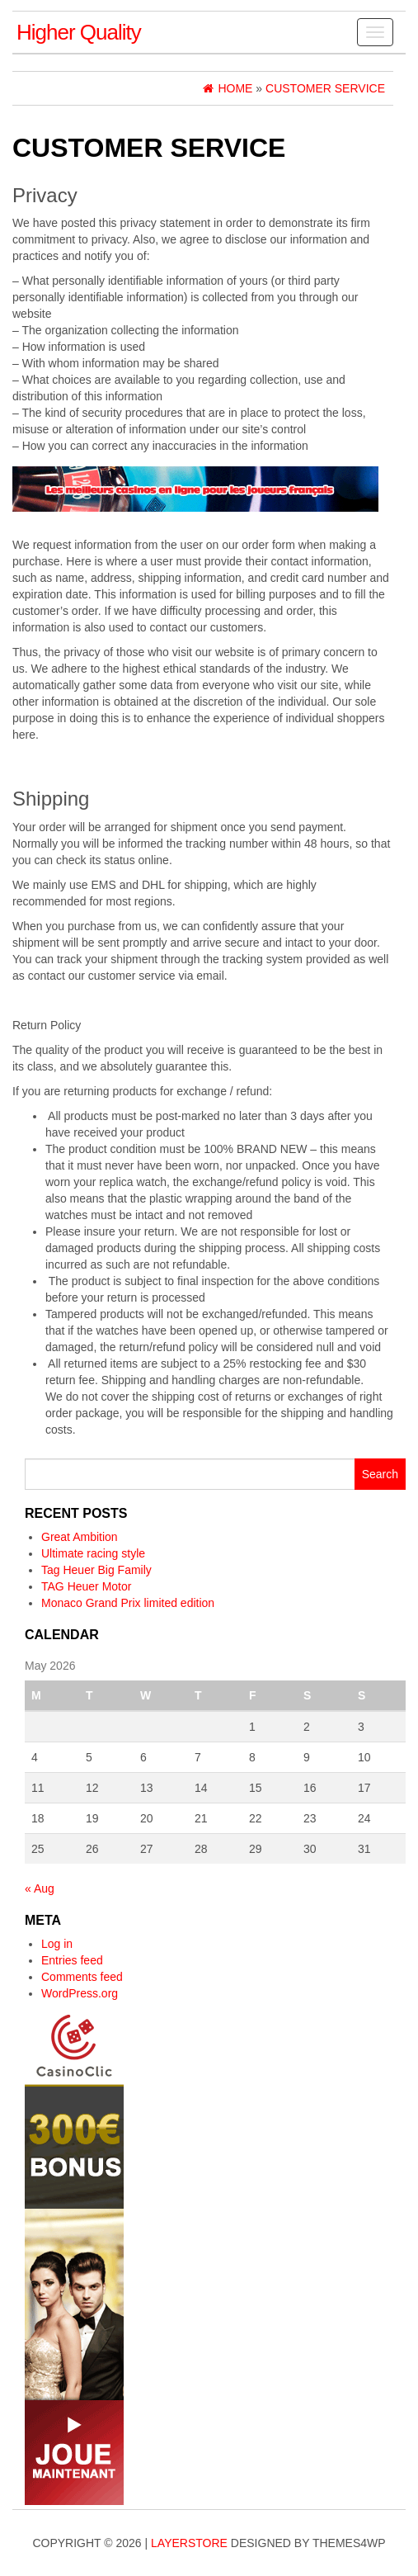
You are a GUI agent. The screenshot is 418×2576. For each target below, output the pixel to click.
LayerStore (189, 2543)
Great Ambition (79, 1536)
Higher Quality (78, 32)
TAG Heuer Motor (86, 1586)
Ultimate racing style (93, 1553)
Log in (57, 1943)
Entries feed (72, 1960)
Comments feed (82, 1976)
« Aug (39, 1888)
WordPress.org (79, 1993)
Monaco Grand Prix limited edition (127, 1602)
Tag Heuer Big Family (96, 1569)
